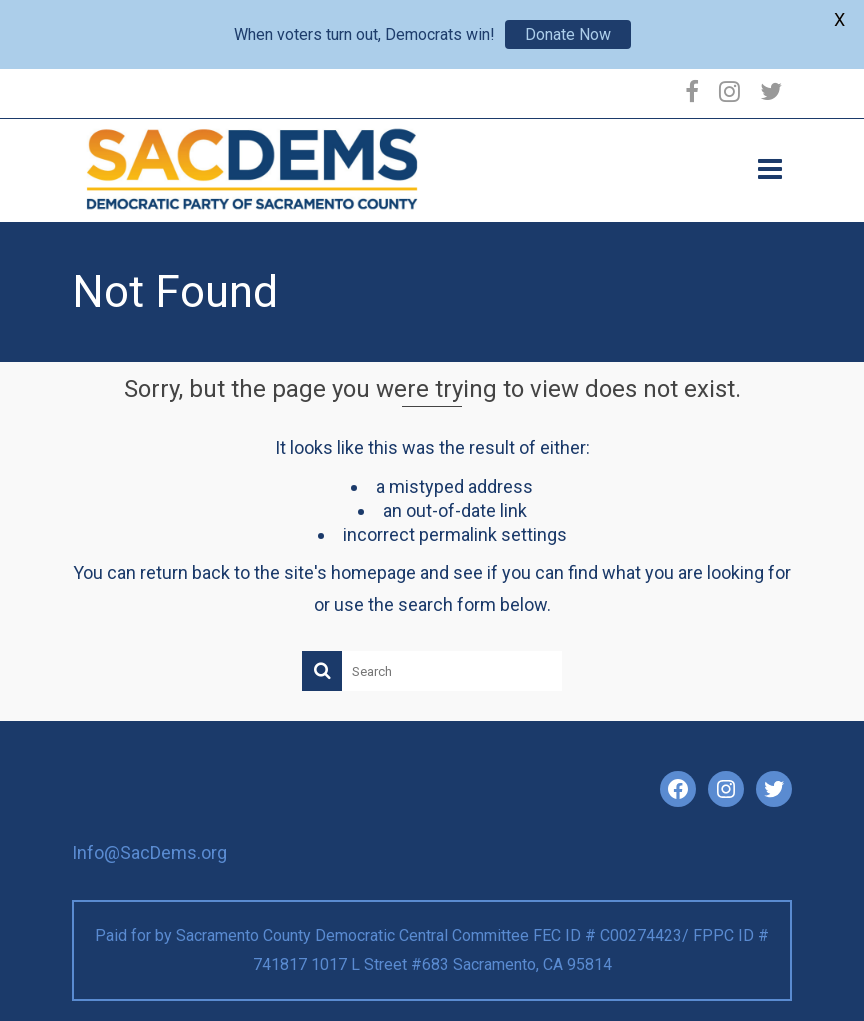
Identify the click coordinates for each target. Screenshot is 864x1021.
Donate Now (568, 34)
